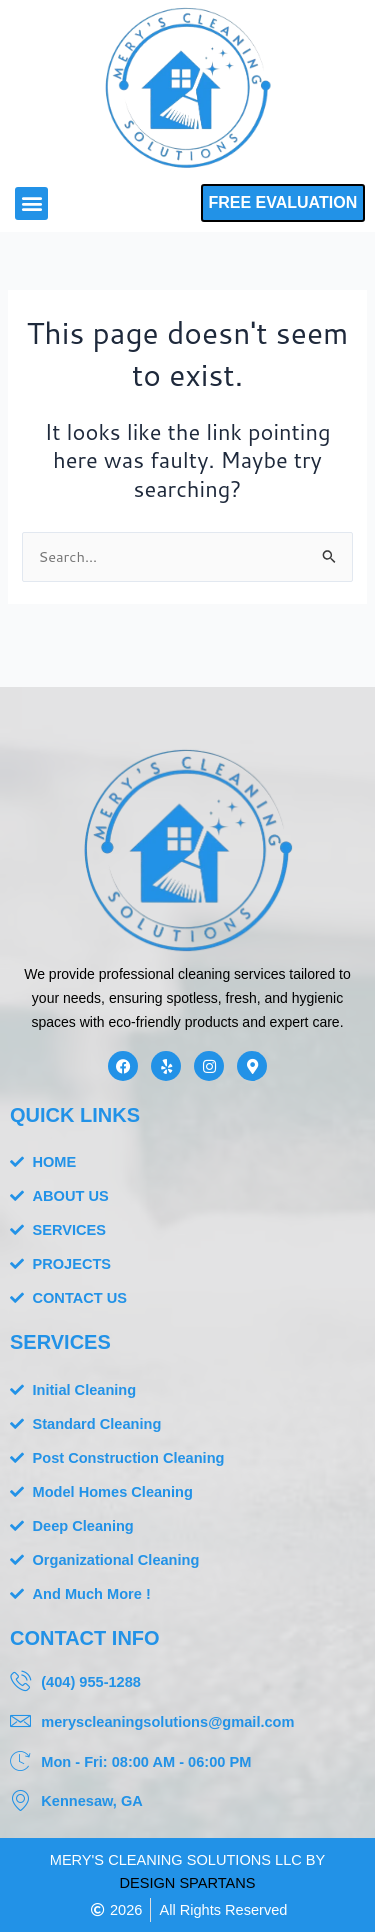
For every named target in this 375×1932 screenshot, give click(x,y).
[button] (31, 203)
